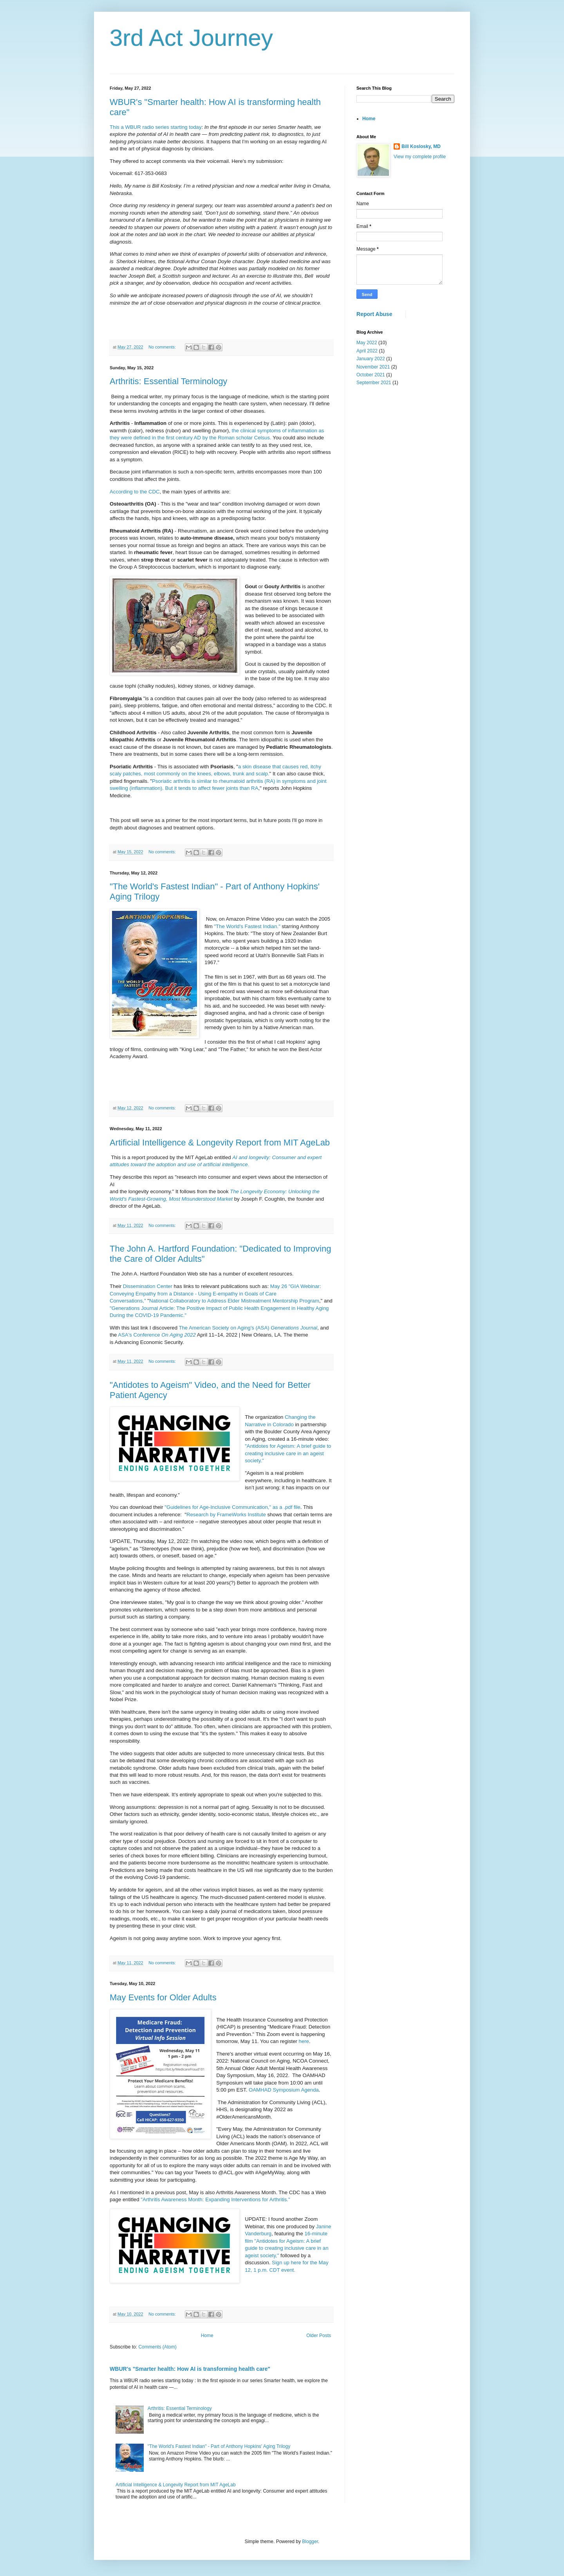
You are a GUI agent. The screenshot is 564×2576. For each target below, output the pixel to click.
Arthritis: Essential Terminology (168, 381)
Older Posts (318, 2335)
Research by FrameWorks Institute (226, 1514)
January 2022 (370, 358)
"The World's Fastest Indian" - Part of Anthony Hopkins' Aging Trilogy (219, 2446)
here (304, 2041)
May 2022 (366, 342)
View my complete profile (420, 156)
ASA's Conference (157, 1335)
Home (207, 2335)
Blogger (310, 2541)
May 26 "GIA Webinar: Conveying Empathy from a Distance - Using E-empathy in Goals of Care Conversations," (215, 1293)
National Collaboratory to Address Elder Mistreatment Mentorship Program (234, 1301)
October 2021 (370, 375)
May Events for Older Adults (163, 1997)
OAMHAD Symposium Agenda (284, 2090)
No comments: (162, 347)
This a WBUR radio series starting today (156, 127)
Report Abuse (374, 314)
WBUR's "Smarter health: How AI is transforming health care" (190, 2369)
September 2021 (373, 382)
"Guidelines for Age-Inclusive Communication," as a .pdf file (232, 1507)
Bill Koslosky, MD (421, 146)
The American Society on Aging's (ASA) (248, 1328)
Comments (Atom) (157, 2347)
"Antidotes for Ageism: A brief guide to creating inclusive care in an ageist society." (288, 1453)
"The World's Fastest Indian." (247, 926)
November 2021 (373, 367)
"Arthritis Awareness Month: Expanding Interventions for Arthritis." (215, 2199)
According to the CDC (135, 492)
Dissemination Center (147, 1286)
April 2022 (367, 351)
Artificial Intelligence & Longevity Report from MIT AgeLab (220, 1142)
